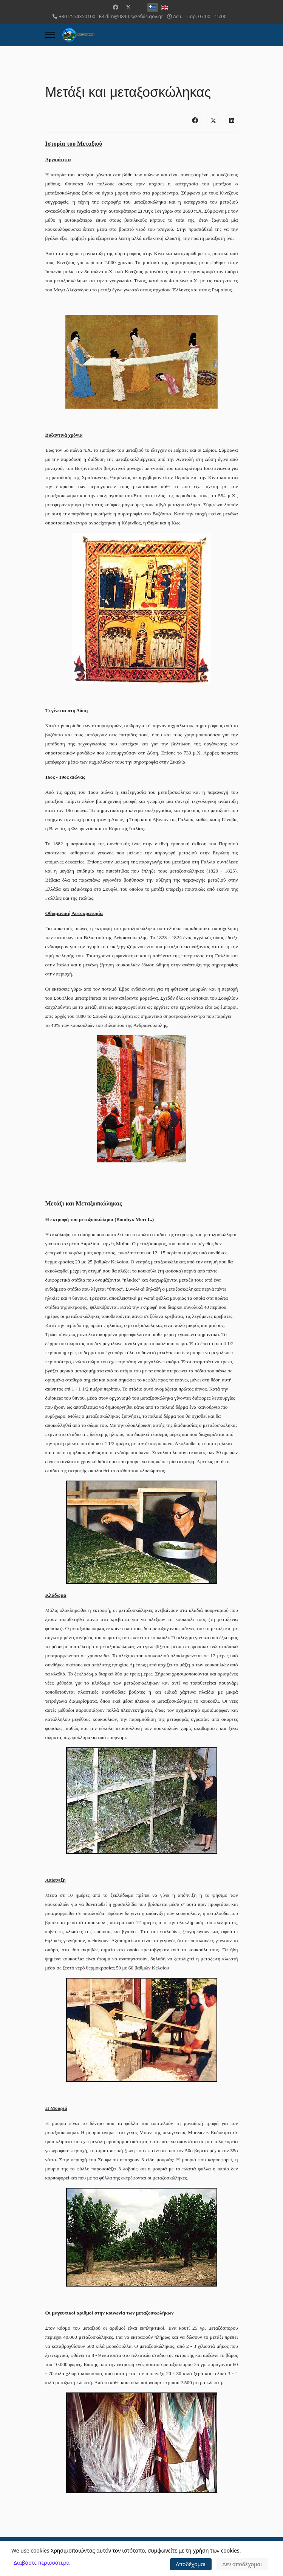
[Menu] (50, 34)
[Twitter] (128, 7)
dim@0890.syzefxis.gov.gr (134, 16)
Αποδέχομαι (191, 2564)
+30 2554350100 (77, 16)
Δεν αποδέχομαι (242, 2564)
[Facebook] (115, 7)
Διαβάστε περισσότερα (42, 2562)
